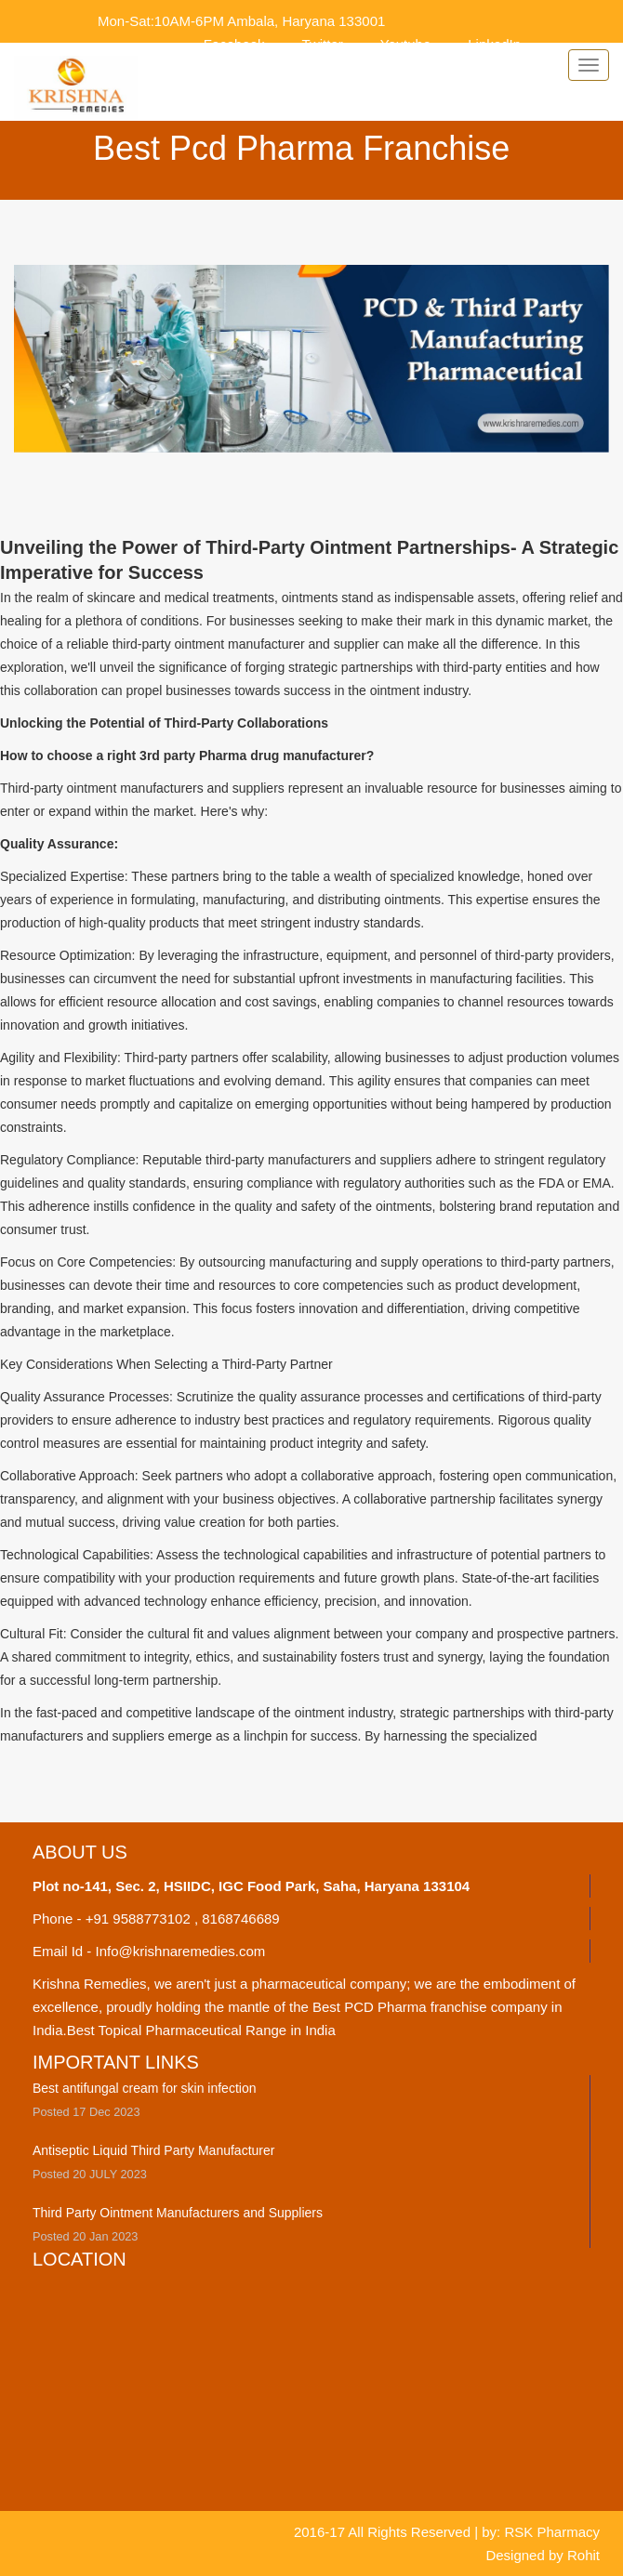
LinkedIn (494, 44)
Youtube (405, 44)
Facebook (234, 44)
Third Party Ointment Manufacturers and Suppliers (178, 2212)
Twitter (322, 44)
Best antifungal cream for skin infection (144, 2088)
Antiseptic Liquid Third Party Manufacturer (153, 2150)
